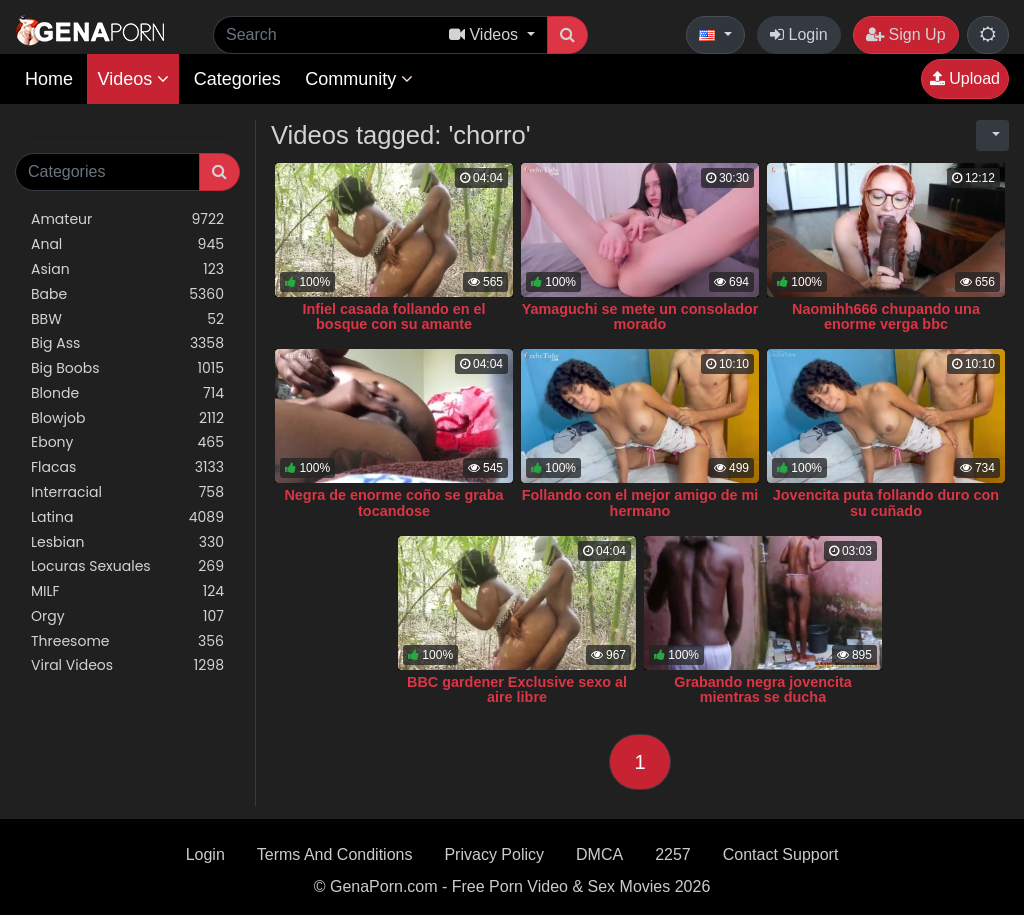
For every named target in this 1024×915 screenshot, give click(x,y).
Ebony (127, 442)
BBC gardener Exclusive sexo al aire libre (517, 690)
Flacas (127, 467)
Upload (965, 78)
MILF (127, 591)
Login (799, 34)
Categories (237, 79)
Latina (127, 517)
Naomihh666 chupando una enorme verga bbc (886, 317)
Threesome (127, 641)
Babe (127, 294)
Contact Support (781, 854)
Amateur (127, 219)
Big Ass (127, 343)
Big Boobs (127, 368)
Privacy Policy (494, 854)
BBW (127, 319)
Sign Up (905, 34)
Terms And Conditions (335, 854)
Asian (127, 269)
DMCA (599, 854)
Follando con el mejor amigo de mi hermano (640, 503)
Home (49, 79)
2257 (673, 854)
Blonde (127, 393)
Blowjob (127, 418)
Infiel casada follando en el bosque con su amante (393, 317)
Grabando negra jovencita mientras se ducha (763, 690)
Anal (127, 244)
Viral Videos (127, 665)
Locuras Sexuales (127, 566)
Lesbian (127, 542)
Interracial (127, 492)
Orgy (127, 616)
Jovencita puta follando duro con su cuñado (886, 503)
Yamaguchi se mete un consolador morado (640, 317)
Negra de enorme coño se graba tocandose (393, 503)
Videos (133, 79)
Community (359, 79)
